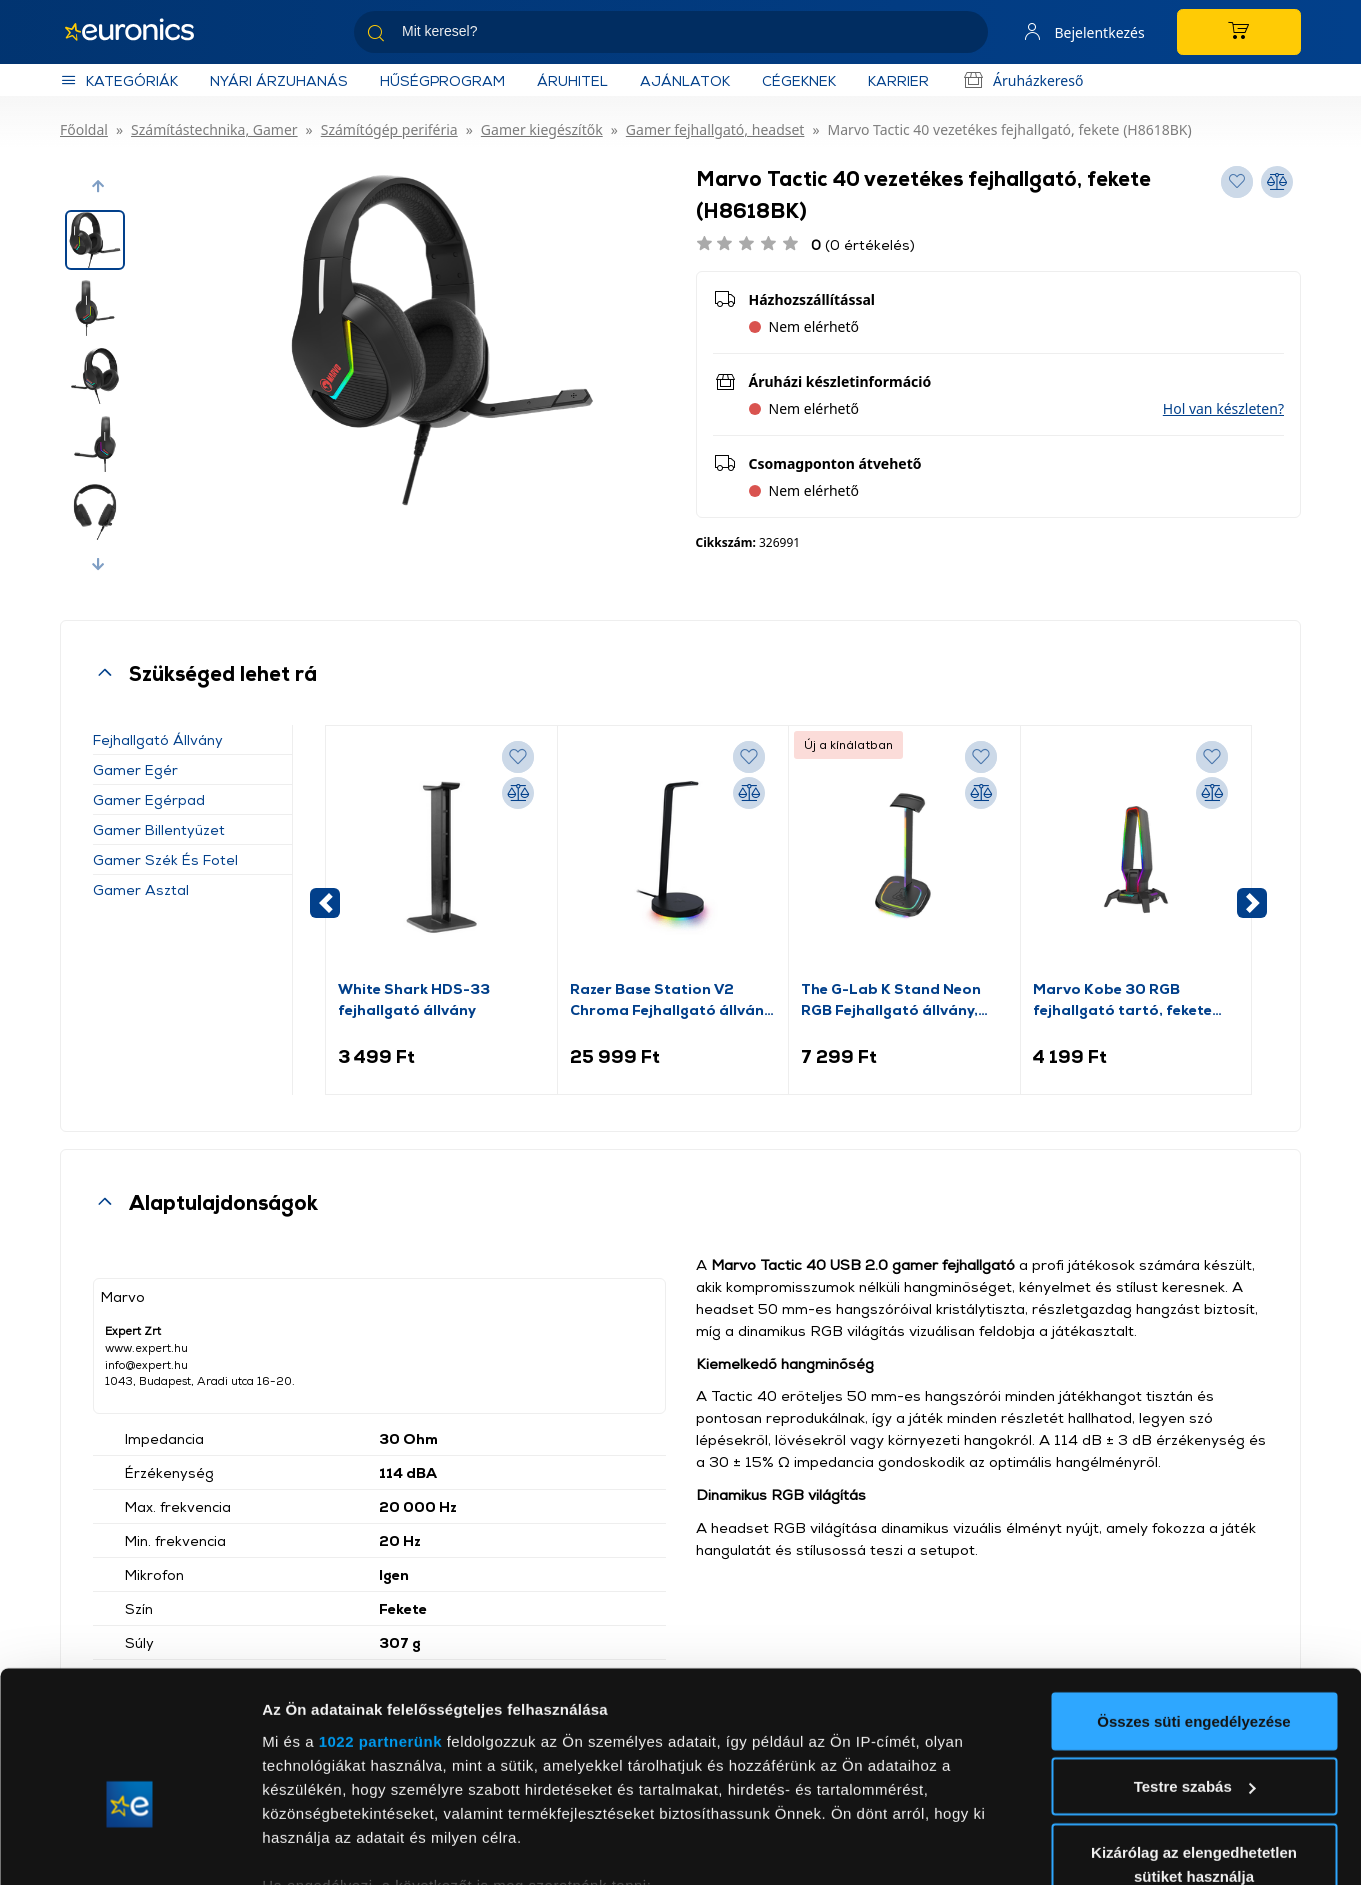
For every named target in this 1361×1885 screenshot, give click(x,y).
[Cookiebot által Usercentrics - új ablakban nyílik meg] (129, 1846)
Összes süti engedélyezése (1193, 1604)
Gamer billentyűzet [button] (159, 829)
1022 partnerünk (380, 1624)
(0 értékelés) (863, 244)
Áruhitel (572, 80)
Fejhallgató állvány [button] (158, 739)
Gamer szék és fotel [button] (165, 859)
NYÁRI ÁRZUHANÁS (279, 80)
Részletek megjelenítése (349, 1845)
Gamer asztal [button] (141, 889)
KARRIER (898, 80)
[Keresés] (962, 35)
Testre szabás (1195, 1670)
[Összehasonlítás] (518, 793)
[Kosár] (1237, 32)
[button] (98, 186)
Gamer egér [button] (135, 769)
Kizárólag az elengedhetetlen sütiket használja (1194, 1747)
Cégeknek (799, 80)
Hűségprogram (442, 80)
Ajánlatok (685, 80)
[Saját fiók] (1079, 32)
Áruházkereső (1022, 80)
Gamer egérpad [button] (149, 799)
